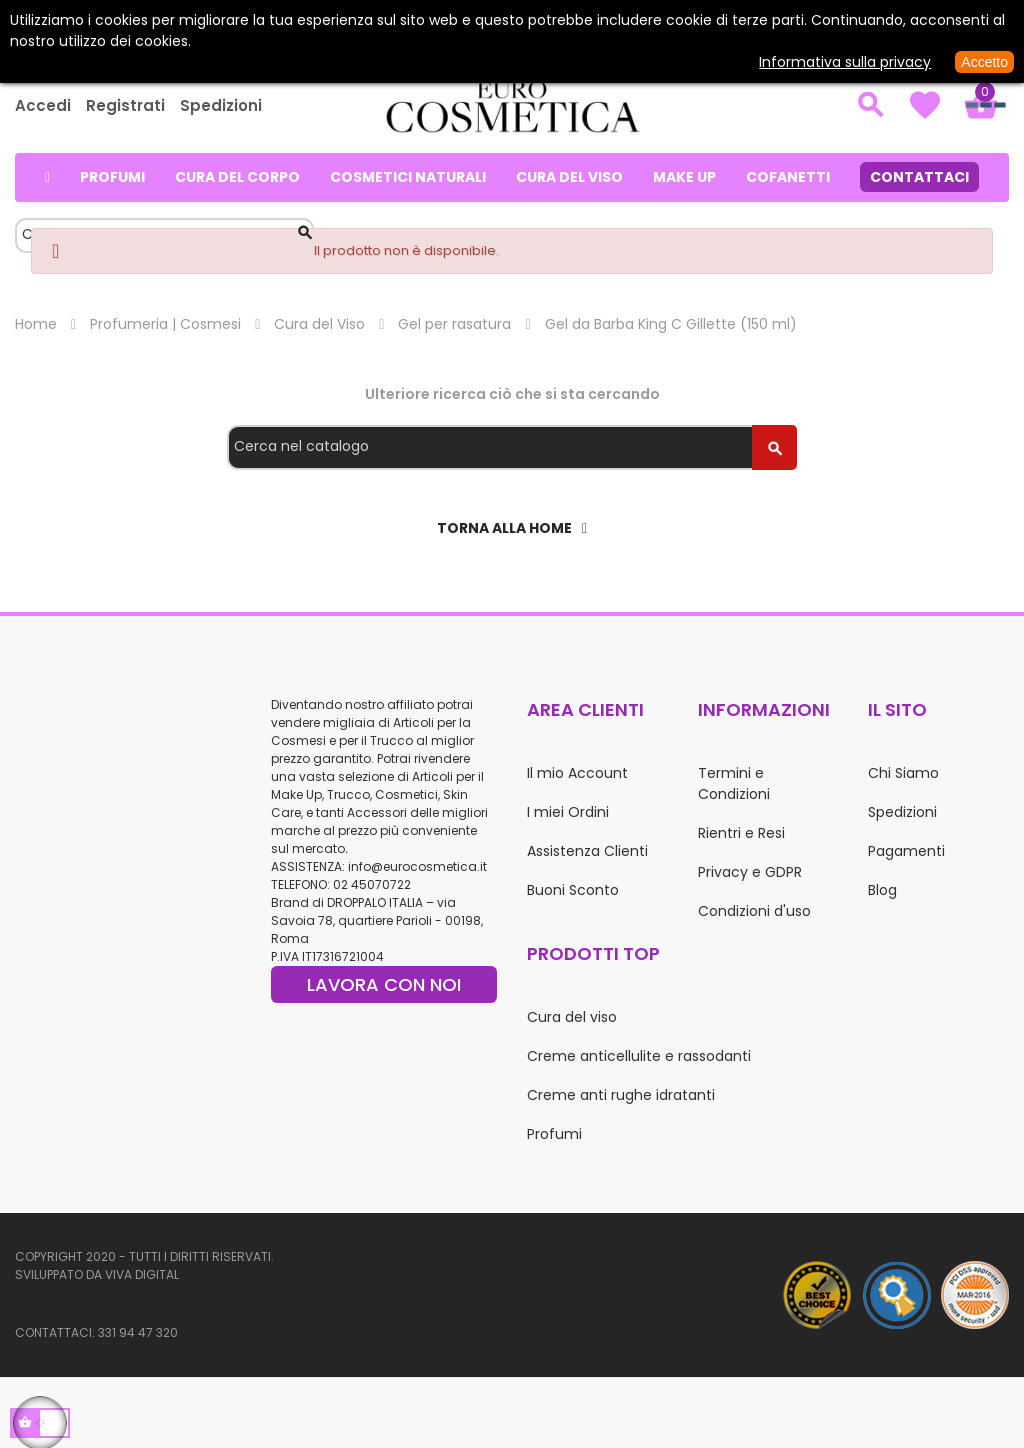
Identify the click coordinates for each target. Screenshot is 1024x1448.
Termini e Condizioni (734, 783)
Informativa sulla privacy (845, 62)
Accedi (43, 105)
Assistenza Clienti (587, 851)
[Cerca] (512, 447)
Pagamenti (906, 851)
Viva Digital (142, 1274)
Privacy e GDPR (750, 872)
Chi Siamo (903, 773)
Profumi (554, 1134)
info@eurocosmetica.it (417, 866)
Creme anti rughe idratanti (621, 1095)
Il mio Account (577, 773)
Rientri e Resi (741, 833)
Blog (882, 890)
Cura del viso (572, 1017)
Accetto (984, 62)
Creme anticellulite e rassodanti (639, 1056)
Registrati (125, 105)
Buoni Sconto (573, 890)
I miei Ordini (568, 812)
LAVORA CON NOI (384, 984)
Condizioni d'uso (754, 911)
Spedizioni (221, 105)
